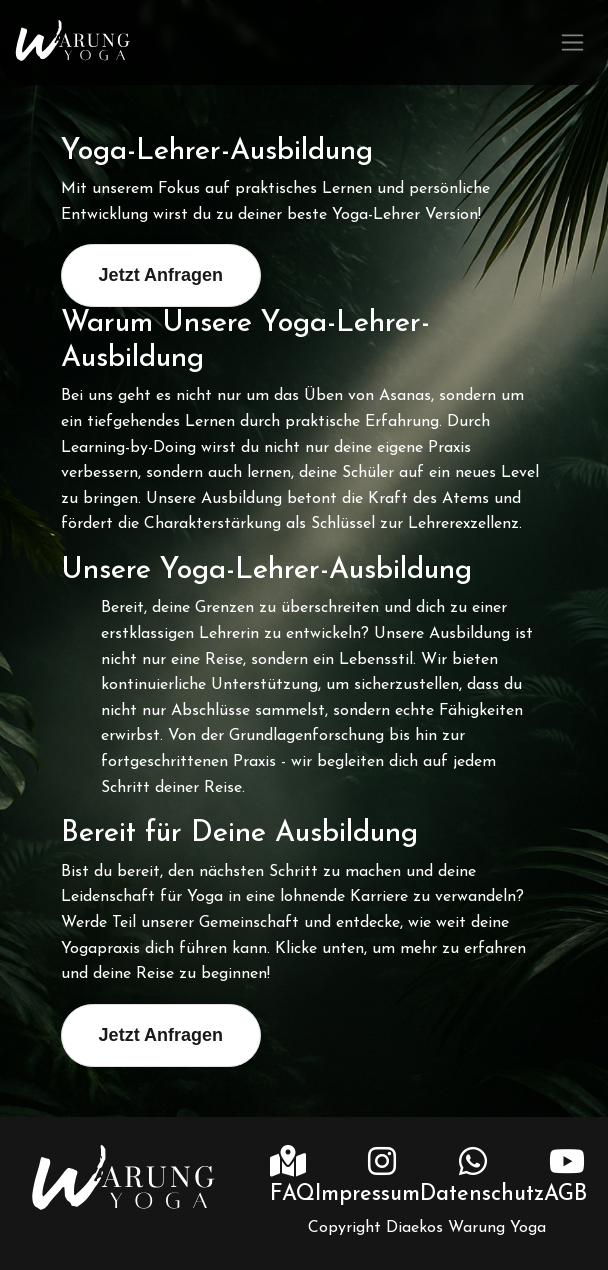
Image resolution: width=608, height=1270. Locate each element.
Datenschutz (482, 1194)
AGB (565, 1194)
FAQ (292, 1194)
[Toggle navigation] (572, 42)
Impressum (367, 1194)
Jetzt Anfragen (161, 275)
